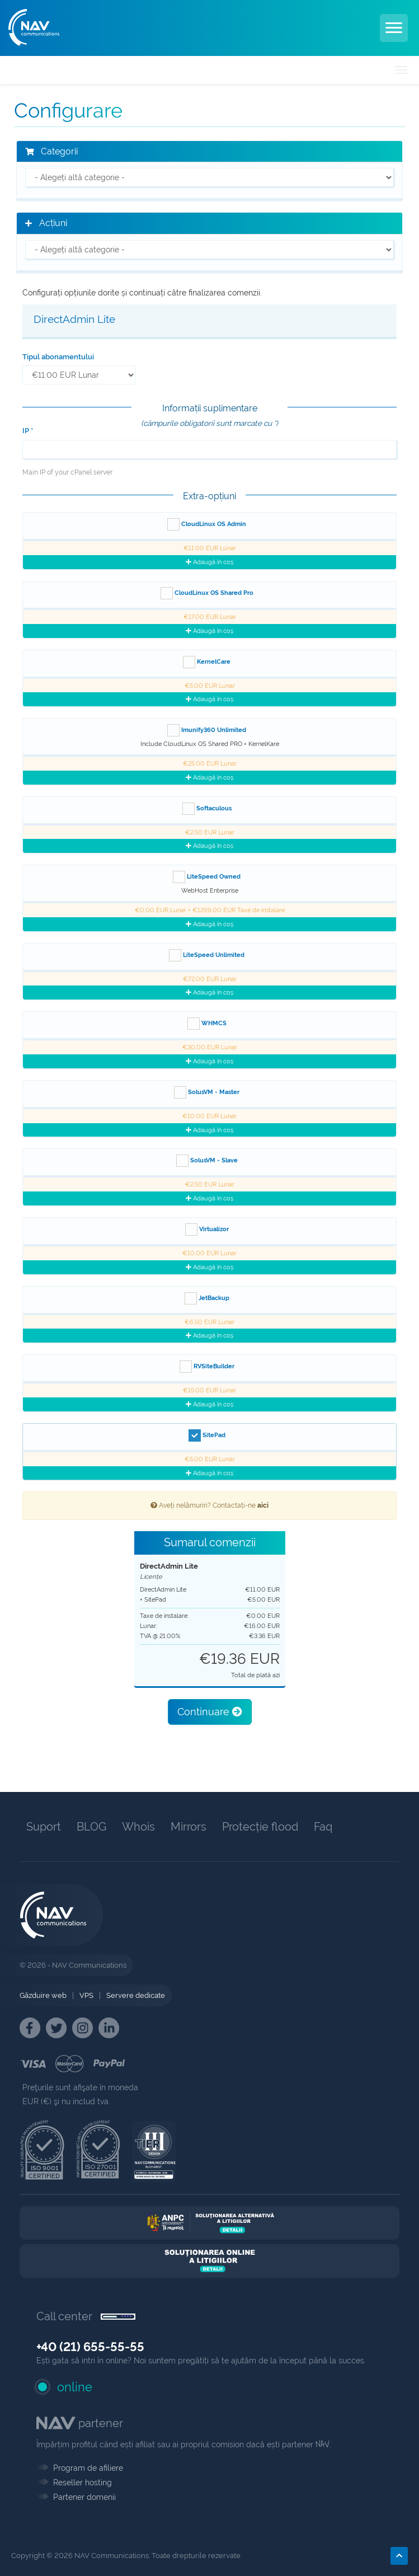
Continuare (209, 1712)
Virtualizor (207, 1229)
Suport (43, 1826)
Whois (138, 1826)
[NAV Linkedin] (108, 2027)
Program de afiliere (88, 2468)
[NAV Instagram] (82, 2027)
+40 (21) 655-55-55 (90, 2346)
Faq (323, 1826)
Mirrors (188, 1826)
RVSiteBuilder (207, 1366)
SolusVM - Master (206, 1092)
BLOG (91, 1826)
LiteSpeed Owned (207, 877)
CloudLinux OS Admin (206, 524)
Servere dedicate (135, 1995)
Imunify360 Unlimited (206, 730)
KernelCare (206, 662)
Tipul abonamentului (58, 357)
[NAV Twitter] (56, 2027)
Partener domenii (84, 2497)
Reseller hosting (82, 2482)
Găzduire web (43, 1995)
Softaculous (207, 809)
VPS (86, 1995)
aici (263, 1505)
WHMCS (207, 1023)
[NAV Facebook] (30, 2027)
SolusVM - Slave (207, 1161)
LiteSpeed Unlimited (206, 955)
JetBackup (207, 1298)
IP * (27, 430)
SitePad (207, 1435)
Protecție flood (260, 1826)
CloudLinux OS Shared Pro (207, 593)
